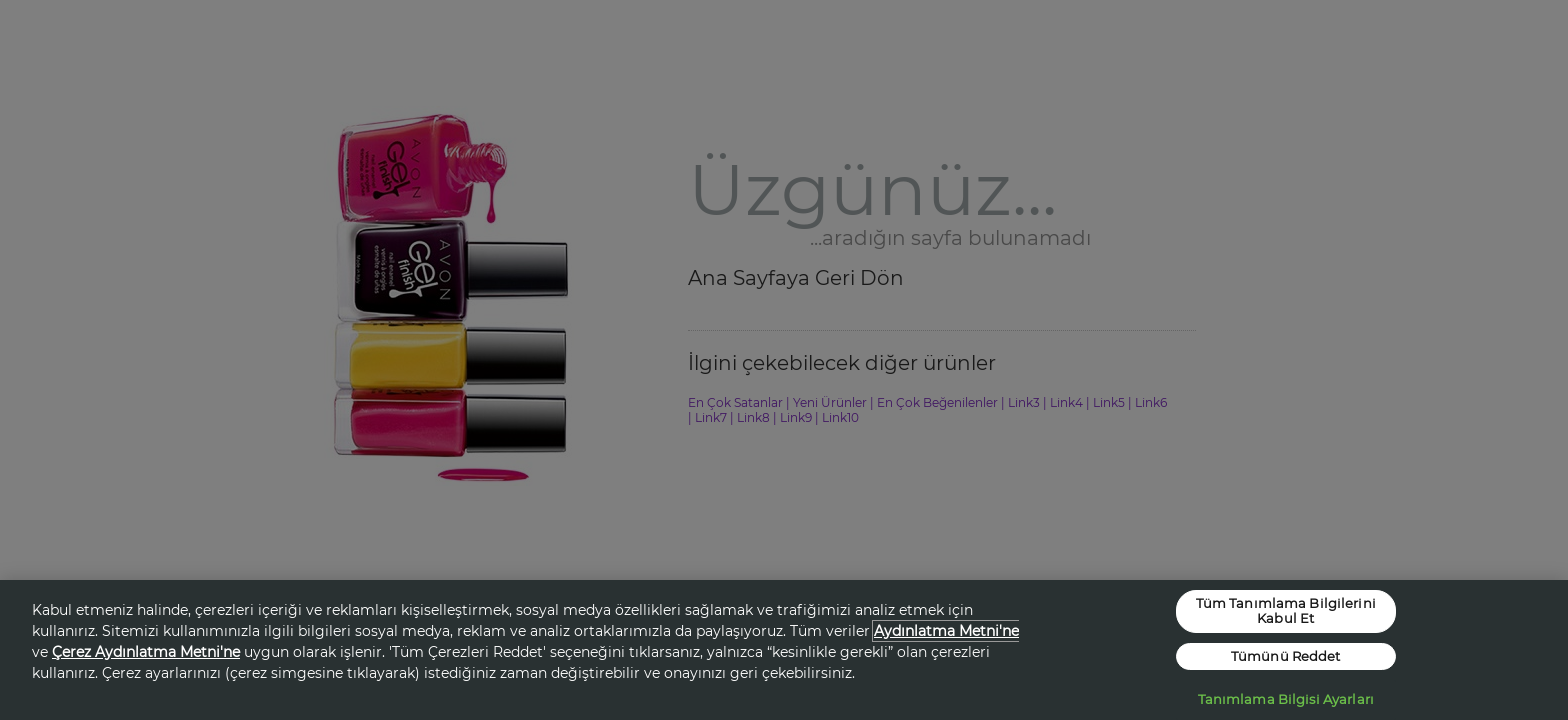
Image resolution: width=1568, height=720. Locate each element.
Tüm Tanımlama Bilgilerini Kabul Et (1286, 611)
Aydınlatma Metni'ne (946, 631)
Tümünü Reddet (1286, 656)
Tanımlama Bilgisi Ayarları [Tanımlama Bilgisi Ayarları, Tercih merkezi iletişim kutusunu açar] (1286, 699)
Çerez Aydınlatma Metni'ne (146, 652)
